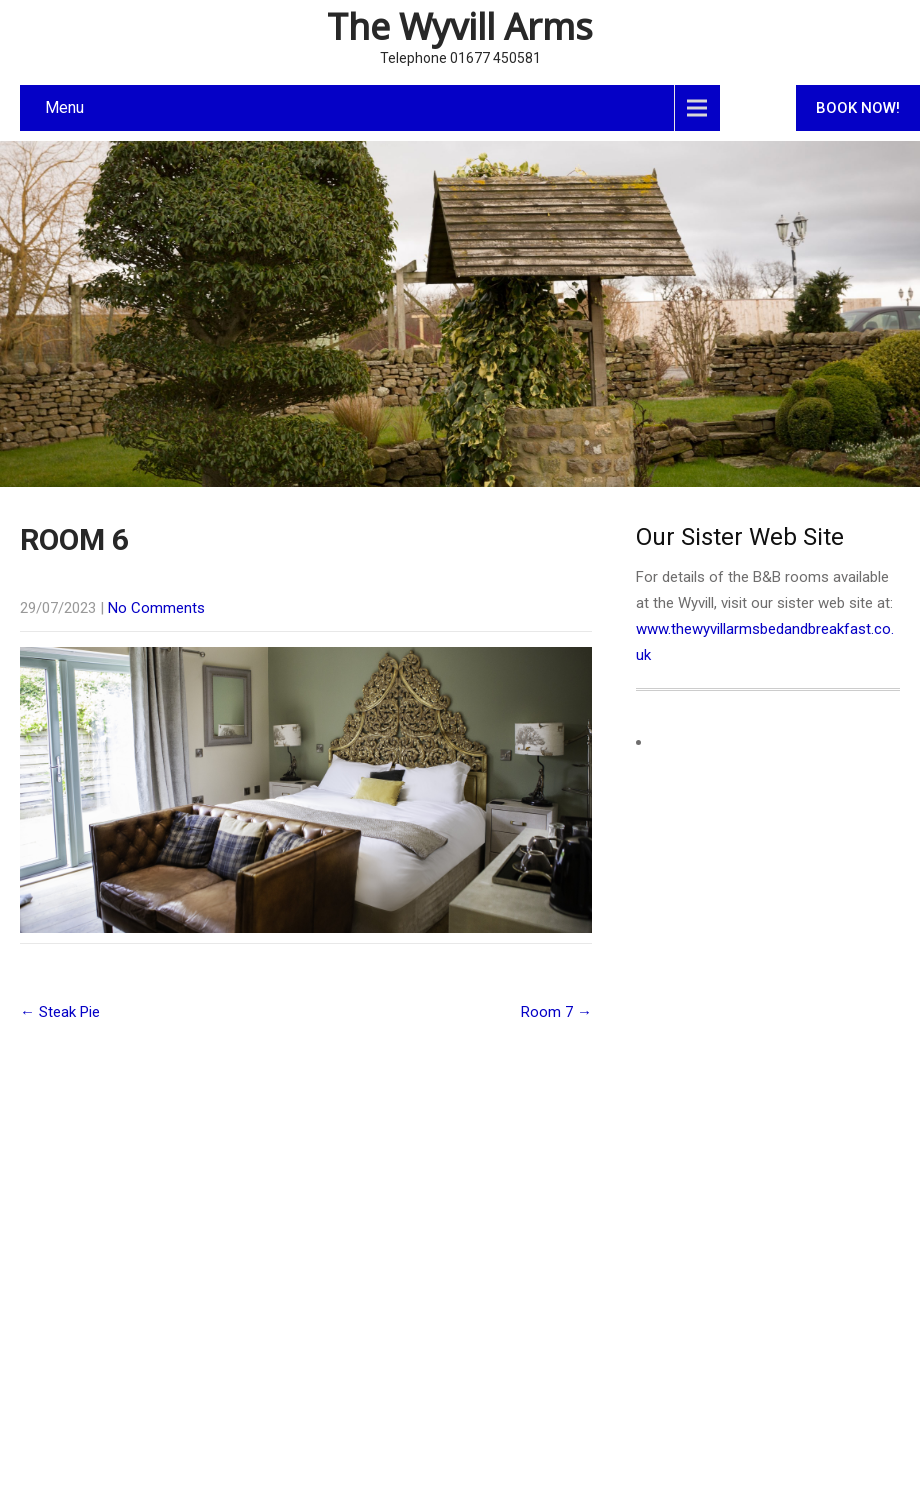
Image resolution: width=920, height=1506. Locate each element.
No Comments (156, 608)
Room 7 (556, 1012)
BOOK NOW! (858, 108)
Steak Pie (60, 1012)
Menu (64, 107)
